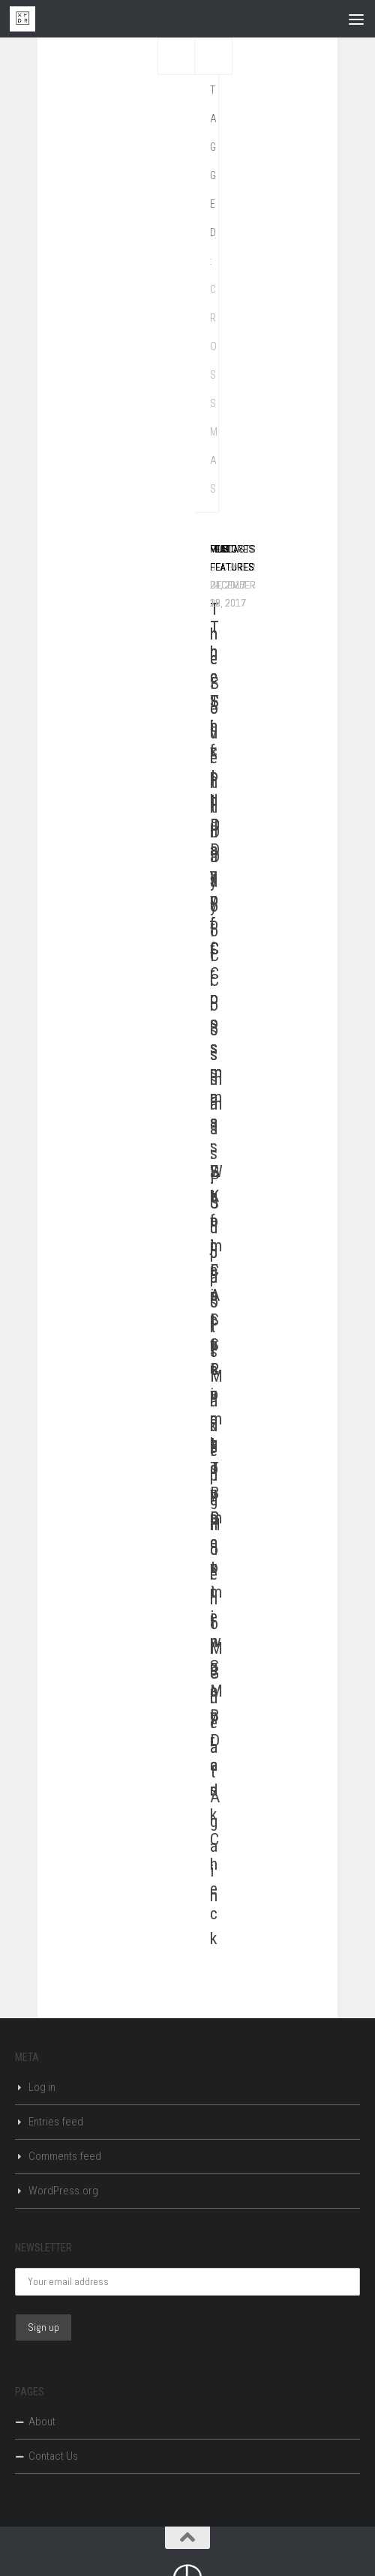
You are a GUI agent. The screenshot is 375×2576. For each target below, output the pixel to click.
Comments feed (64, 2156)
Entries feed (55, 2121)
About (42, 2421)
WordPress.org (63, 2190)
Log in (42, 2087)
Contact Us (53, 2456)
